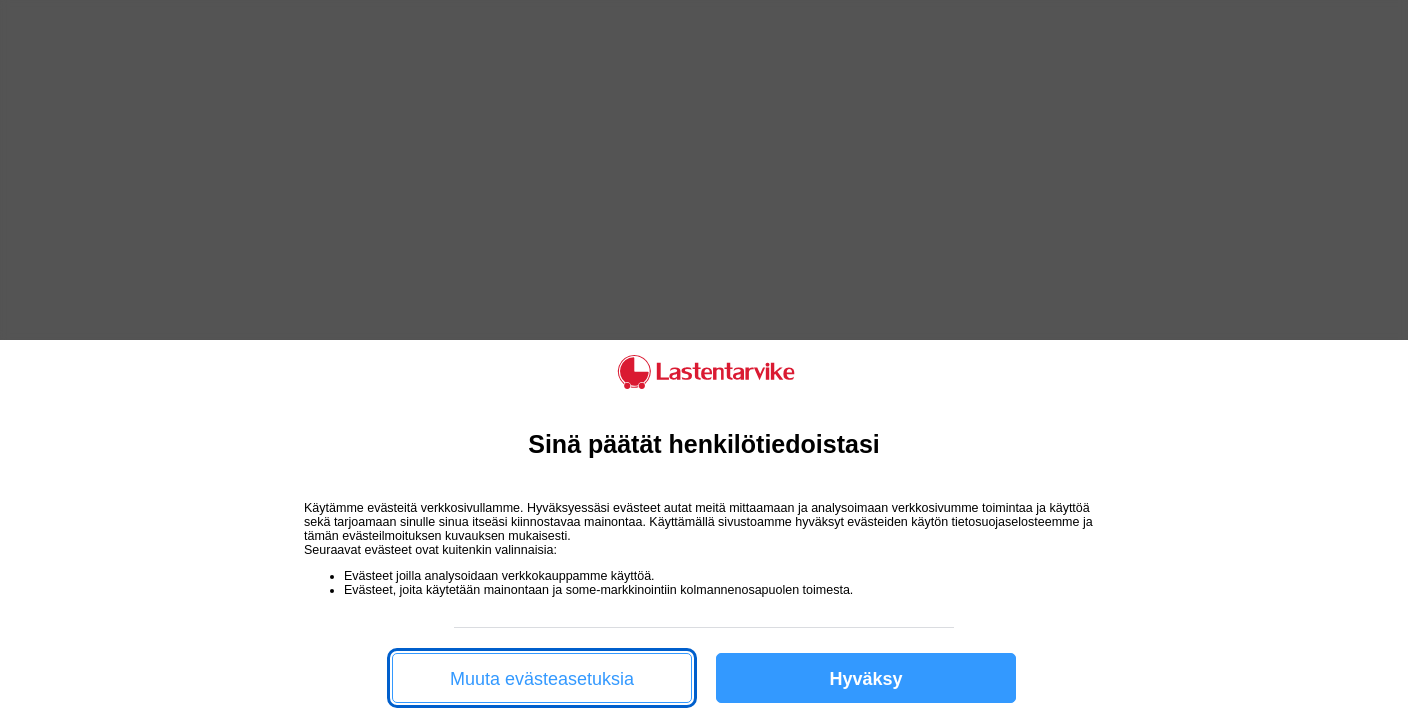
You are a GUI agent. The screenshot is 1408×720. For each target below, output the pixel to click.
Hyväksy (865, 679)
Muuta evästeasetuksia (542, 679)
